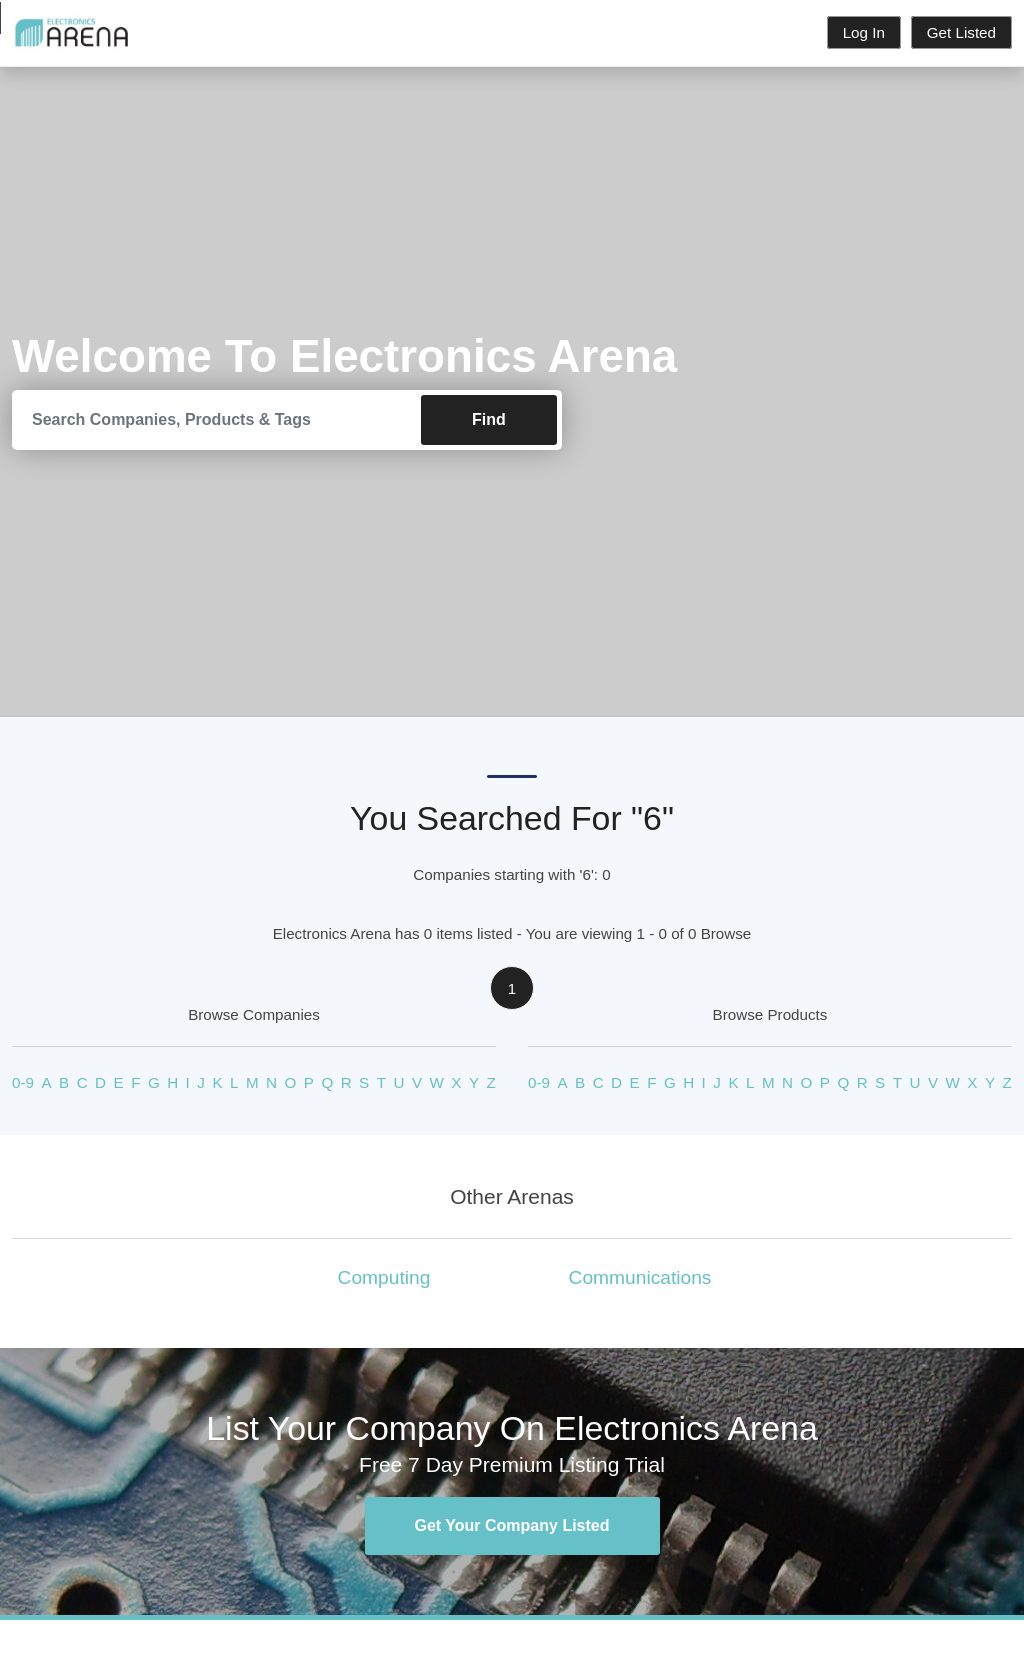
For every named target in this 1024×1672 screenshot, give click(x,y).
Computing (384, 1277)
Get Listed (961, 32)
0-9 (23, 1083)
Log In (864, 32)
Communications (640, 1277)
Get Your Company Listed (512, 1525)
